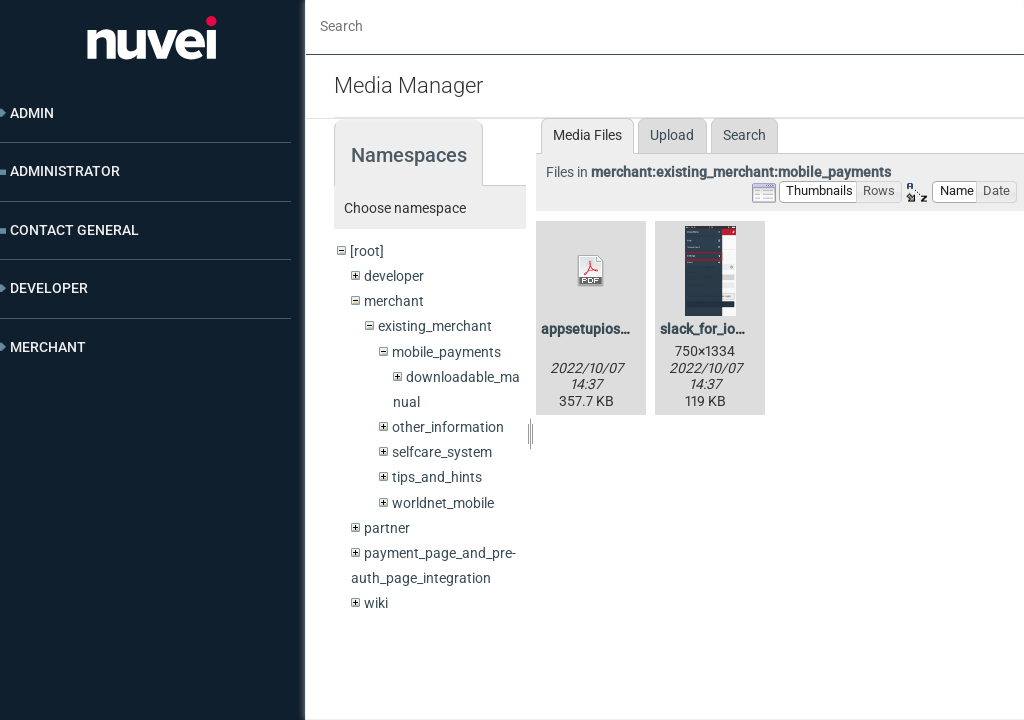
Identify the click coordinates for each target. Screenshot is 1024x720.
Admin (32, 113)
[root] (367, 251)
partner (387, 528)
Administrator (65, 171)
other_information (448, 427)
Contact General (74, 230)
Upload (672, 135)
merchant (394, 301)
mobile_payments (446, 352)
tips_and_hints (437, 477)
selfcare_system (442, 452)
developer (394, 276)
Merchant (48, 347)
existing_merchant (435, 326)
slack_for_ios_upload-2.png (746, 329)
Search (744, 135)
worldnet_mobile (443, 503)
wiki (376, 603)
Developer (49, 288)
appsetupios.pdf (593, 329)
